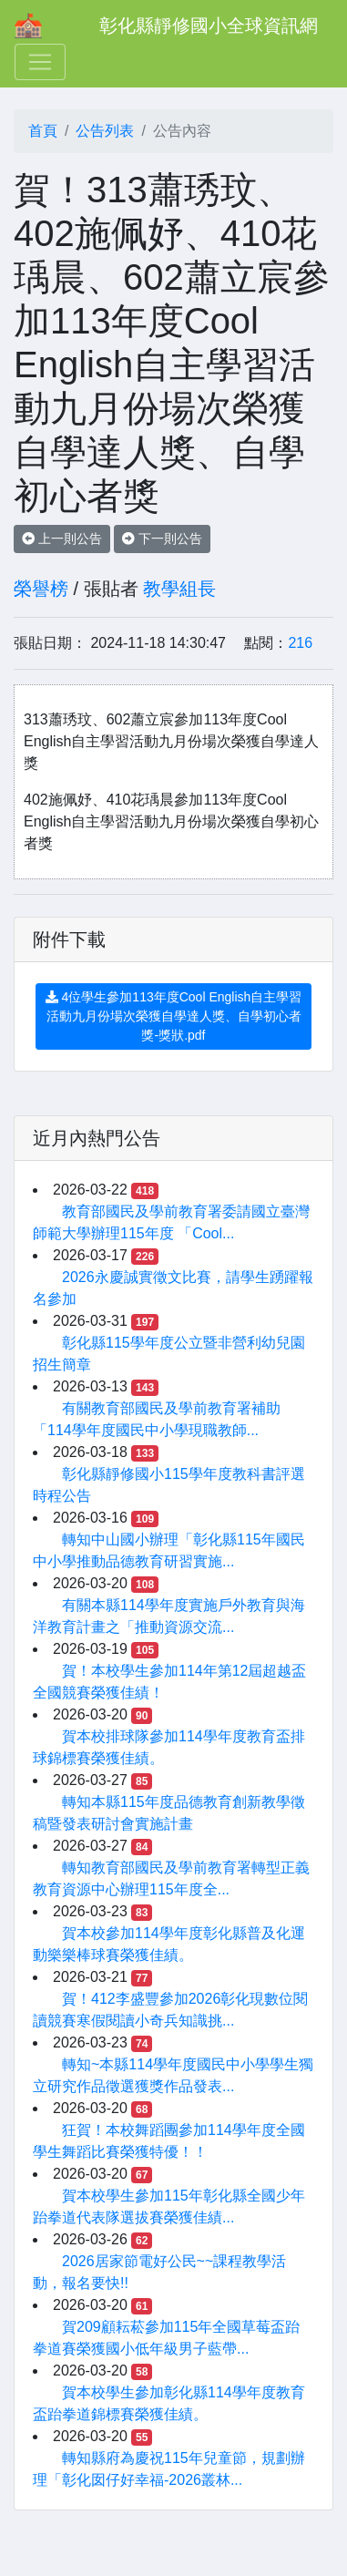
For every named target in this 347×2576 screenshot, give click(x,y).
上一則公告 (62, 538)
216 (300, 643)
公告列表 (105, 131)
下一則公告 (162, 538)
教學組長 (179, 589)
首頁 (42, 131)
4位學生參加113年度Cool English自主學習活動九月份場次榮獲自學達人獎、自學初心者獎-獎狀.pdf (174, 1016)
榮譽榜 (41, 589)
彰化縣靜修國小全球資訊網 (208, 25)
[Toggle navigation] (40, 62)
